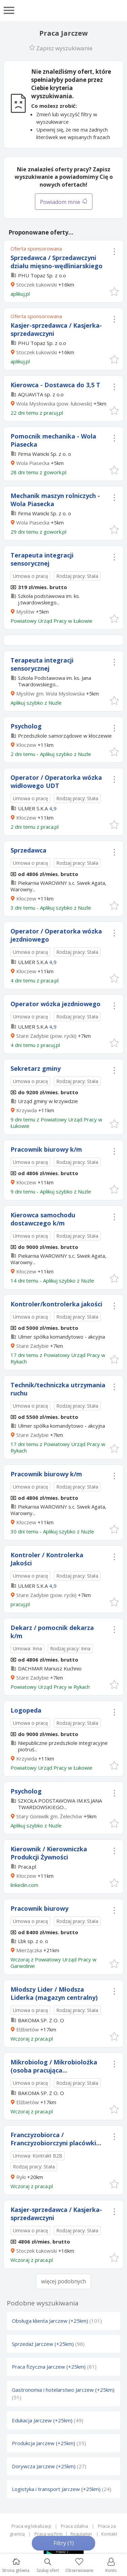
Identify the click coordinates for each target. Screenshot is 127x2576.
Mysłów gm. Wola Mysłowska (50, 693)
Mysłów (25, 611)
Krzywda (26, 1110)
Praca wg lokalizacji (31, 2526)
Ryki (21, 2177)
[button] (114, 291)
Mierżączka (29, 1950)
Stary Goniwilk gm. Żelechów (49, 1816)
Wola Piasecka (32, 463)
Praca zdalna (74, 2526)
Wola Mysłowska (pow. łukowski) (54, 403)
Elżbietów (27, 2029)
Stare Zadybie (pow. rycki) (46, 1035)
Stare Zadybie (32, 1345)
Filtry (64, 2543)
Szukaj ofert (48, 2565)
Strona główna (15, 2565)
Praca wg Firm (49, 2534)
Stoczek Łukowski (36, 284)
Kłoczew (26, 744)
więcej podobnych (63, 2281)
